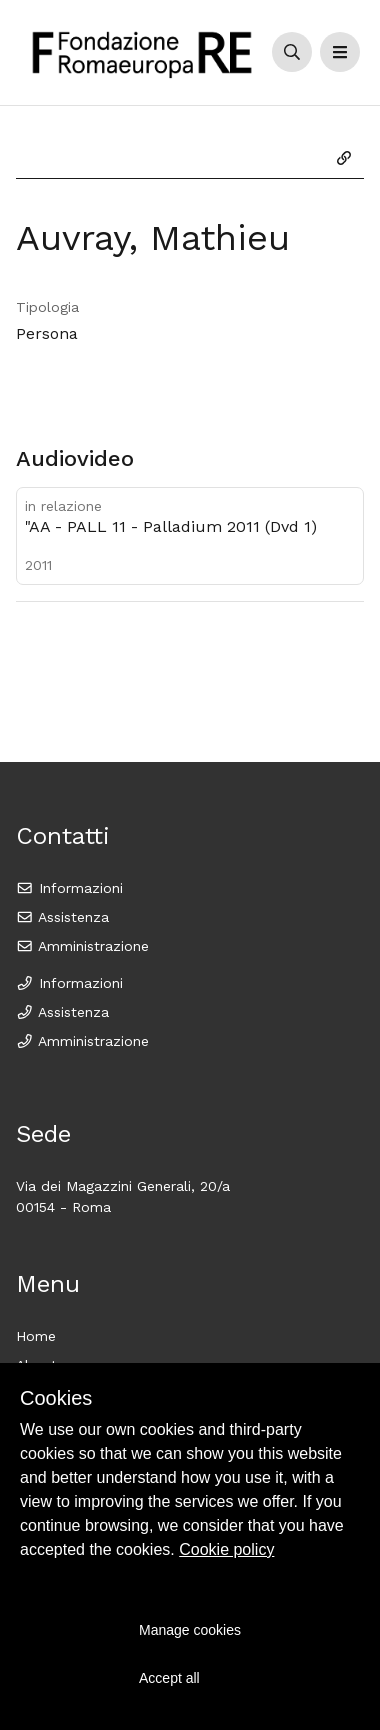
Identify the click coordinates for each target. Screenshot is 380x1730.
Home (36, 1336)
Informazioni (69, 888)
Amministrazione (82, 946)
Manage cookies (190, 1630)
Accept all (169, 1678)
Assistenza (62, 917)
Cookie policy (226, 1549)
